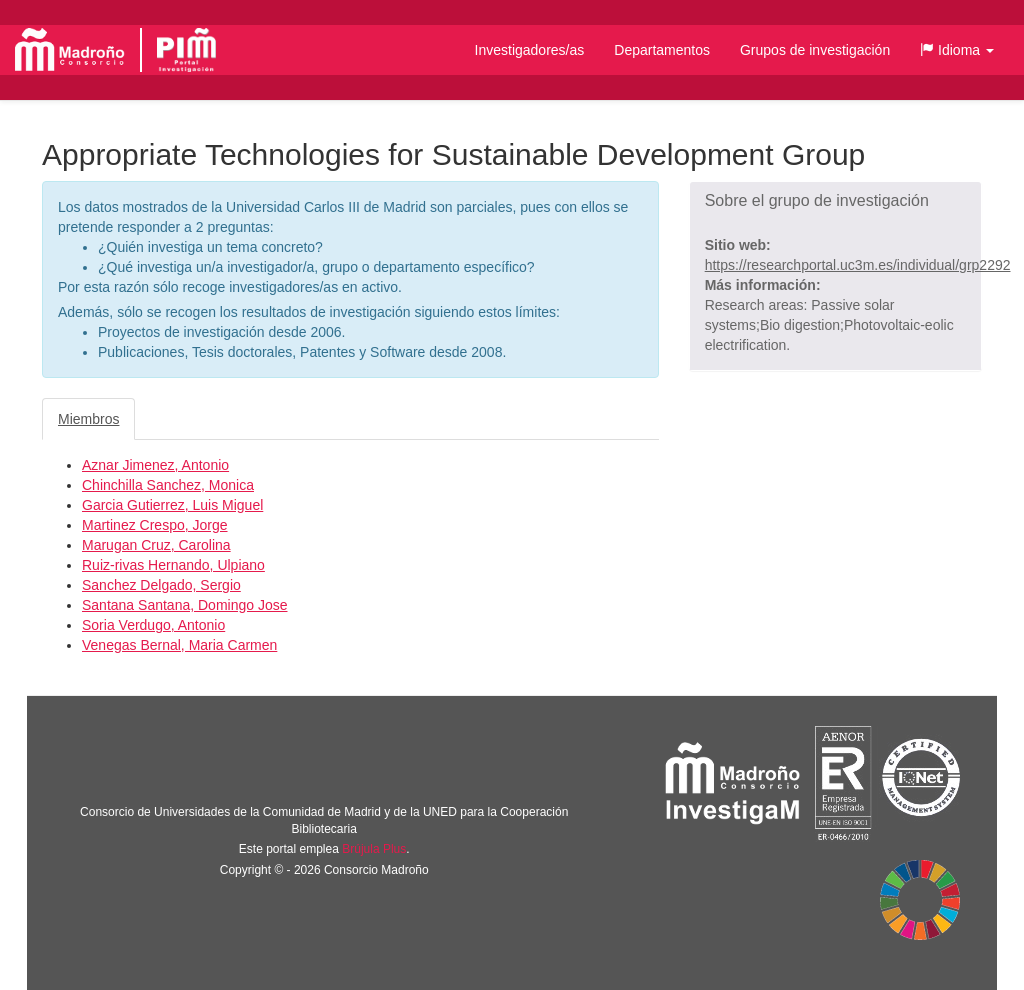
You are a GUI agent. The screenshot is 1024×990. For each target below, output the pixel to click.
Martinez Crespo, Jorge (155, 525)
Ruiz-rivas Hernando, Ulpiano (173, 565)
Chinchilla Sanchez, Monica (168, 485)
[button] (957, 50)
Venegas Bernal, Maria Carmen (179, 645)
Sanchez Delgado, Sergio (161, 585)
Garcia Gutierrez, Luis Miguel (172, 505)
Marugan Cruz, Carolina (156, 545)
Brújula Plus (374, 849)
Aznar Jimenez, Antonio (155, 465)
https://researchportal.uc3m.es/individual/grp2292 (858, 265)
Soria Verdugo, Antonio (153, 625)
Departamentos (662, 50)
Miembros (88, 419)
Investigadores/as (530, 50)
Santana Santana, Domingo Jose (184, 605)
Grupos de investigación (815, 50)
